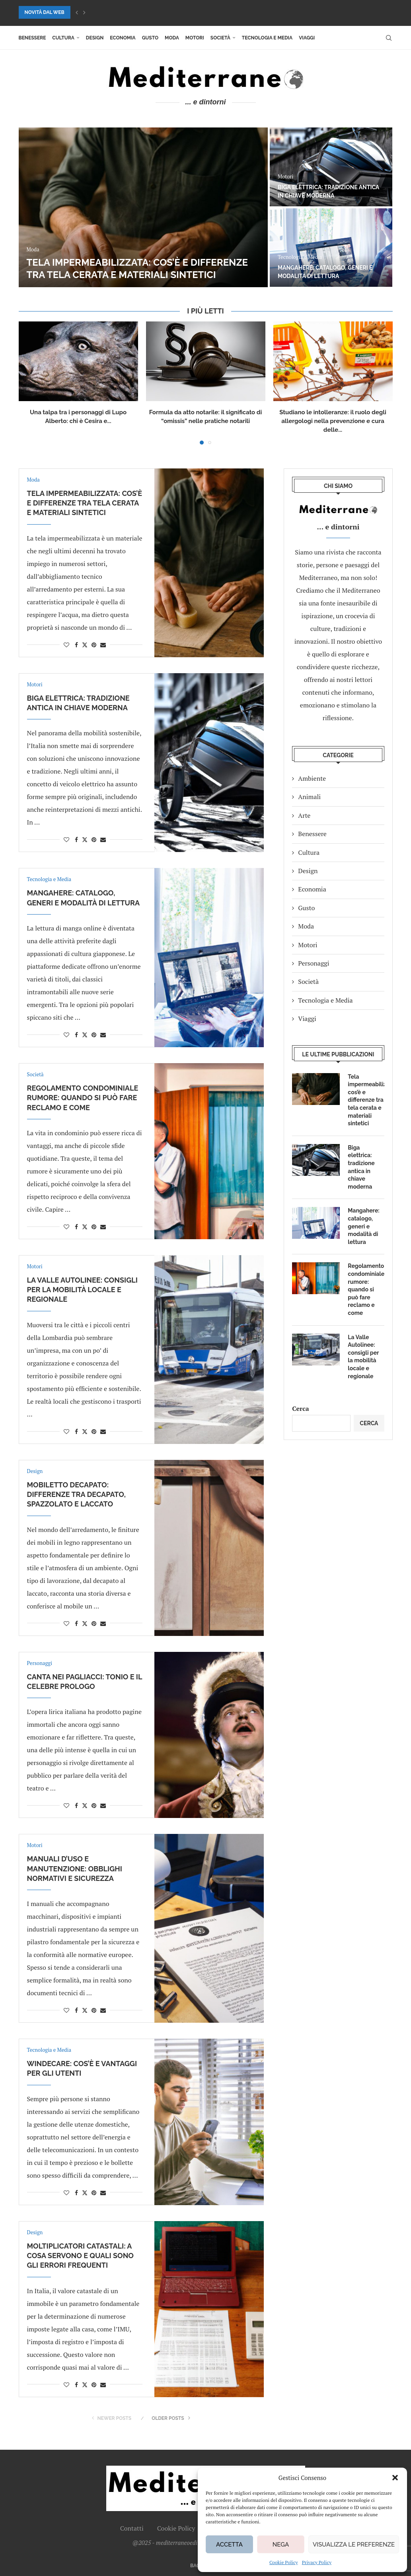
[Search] (389, 37)
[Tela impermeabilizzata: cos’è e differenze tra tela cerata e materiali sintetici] (143, 207)
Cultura (63, 38)
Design (94, 38)
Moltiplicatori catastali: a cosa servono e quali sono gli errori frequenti (80, 2256)
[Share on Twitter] (85, 644)
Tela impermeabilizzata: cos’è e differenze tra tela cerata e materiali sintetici (84, 503)
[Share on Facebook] (76, 644)
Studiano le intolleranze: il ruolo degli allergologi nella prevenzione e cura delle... (332, 421)
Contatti (132, 2528)
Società (220, 38)
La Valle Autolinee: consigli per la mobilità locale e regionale (82, 1290)
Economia (122, 38)
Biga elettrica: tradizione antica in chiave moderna (361, 1167)
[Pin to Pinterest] (94, 644)
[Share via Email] (103, 644)
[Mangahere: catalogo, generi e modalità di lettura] (331, 247)
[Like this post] (66, 644)
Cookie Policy (283, 2562)
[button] (395, 2478)
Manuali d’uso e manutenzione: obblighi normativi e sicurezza (74, 1869)
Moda (172, 38)
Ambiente (312, 778)
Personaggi (313, 963)
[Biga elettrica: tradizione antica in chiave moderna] (331, 166)
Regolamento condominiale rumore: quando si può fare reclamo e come (82, 1098)
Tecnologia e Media (267, 38)
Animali (309, 796)
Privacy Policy (316, 2562)
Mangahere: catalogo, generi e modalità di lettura (363, 1226)
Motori (194, 38)
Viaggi (307, 38)
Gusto (150, 38)
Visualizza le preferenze (354, 2544)
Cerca (300, 1408)
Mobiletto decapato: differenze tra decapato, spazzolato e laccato (76, 1494)
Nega (281, 2544)
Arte (304, 815)
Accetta (229, 2544)
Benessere (32, 38)
